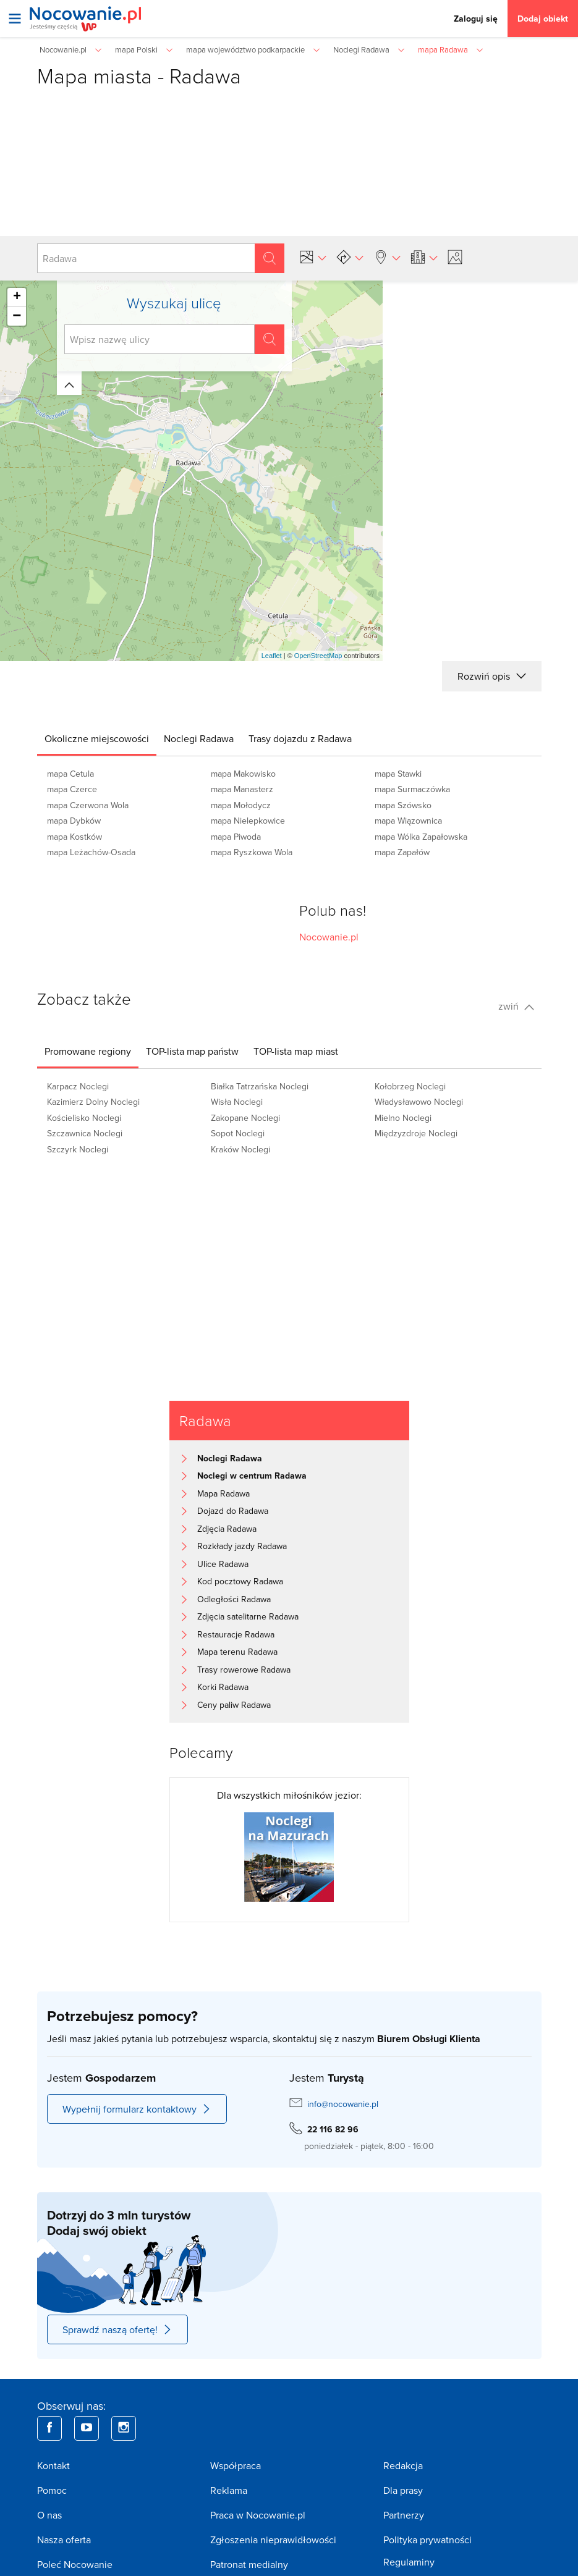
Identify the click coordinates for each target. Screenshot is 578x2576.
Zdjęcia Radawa (227, 1528)
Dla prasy (403, 2490)
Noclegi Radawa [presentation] (199, 738)
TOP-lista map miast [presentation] (295, 1051)
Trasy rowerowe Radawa (244, 1669)
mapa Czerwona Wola (88, 805)
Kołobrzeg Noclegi (410, 1086)
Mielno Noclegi (403, 1118)
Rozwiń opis (491, 676)
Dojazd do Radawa (232, 1511)
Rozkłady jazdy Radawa (242, 1546)
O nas (49, 2515)
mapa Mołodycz (241, 805)
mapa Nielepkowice (248, 820)
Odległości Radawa (234, 1599)
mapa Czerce (72, 789)
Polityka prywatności (427, 2539)
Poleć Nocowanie (75, 2564)
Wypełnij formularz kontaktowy (136, 2109)
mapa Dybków (74, 820)
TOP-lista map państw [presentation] (192, 1051)
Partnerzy (403, 2515)
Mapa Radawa (223, 1493)
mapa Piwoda (236, 836)
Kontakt (53, 2465)
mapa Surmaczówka (412, 789)
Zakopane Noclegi (245, 1118)
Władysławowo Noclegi (419, 1102)
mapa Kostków (74, 836)
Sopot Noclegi (238, 1133)
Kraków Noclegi (240, 1149)
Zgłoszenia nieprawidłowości (273, 2539)
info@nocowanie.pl (342, 2104)
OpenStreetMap (318, 655)
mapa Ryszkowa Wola (251, 852)
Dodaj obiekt (542, 18)
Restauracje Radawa (235, 1634)
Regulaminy (409, 2562)
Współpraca (235, 2465)
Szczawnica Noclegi (84, 1133)
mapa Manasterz (242, 789)
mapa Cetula (70, 773)
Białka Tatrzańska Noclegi (259, 1086)
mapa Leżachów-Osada (91, 852)
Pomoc (52, 2490)
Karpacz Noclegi (78, 1086)
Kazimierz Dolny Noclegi (93, 1102)
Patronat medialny (249, 2564)
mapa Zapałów (402, 852)
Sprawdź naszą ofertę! (117, 2329)
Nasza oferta (64, 2539)
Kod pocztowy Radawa (240, 1581)
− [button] (16, 316)
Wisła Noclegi (237, 1102)
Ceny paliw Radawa (234, 1705)
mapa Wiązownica (408, 820)
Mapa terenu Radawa (237, 1651)
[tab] (96, 738)
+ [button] (17, 297)
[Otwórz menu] (15, 18)
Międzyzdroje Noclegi (416, 1133)
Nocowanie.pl (329, 937)
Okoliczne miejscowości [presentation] (97, 738)
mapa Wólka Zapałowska (421, 836)
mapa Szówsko (403, 805)
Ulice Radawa (223, 1564)
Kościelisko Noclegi (84, 1118)
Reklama (228, 2490)
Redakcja (403, 2465)
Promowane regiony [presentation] (88, 1051)
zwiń (516, 1006)
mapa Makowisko (243, 773)
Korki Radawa (223, 1687)
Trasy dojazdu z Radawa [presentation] (300, 738)
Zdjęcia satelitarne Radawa (248, 1616)
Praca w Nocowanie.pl (257, 2515)
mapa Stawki (398, 773)
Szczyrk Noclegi (77, 1149)
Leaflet (271, 655)
